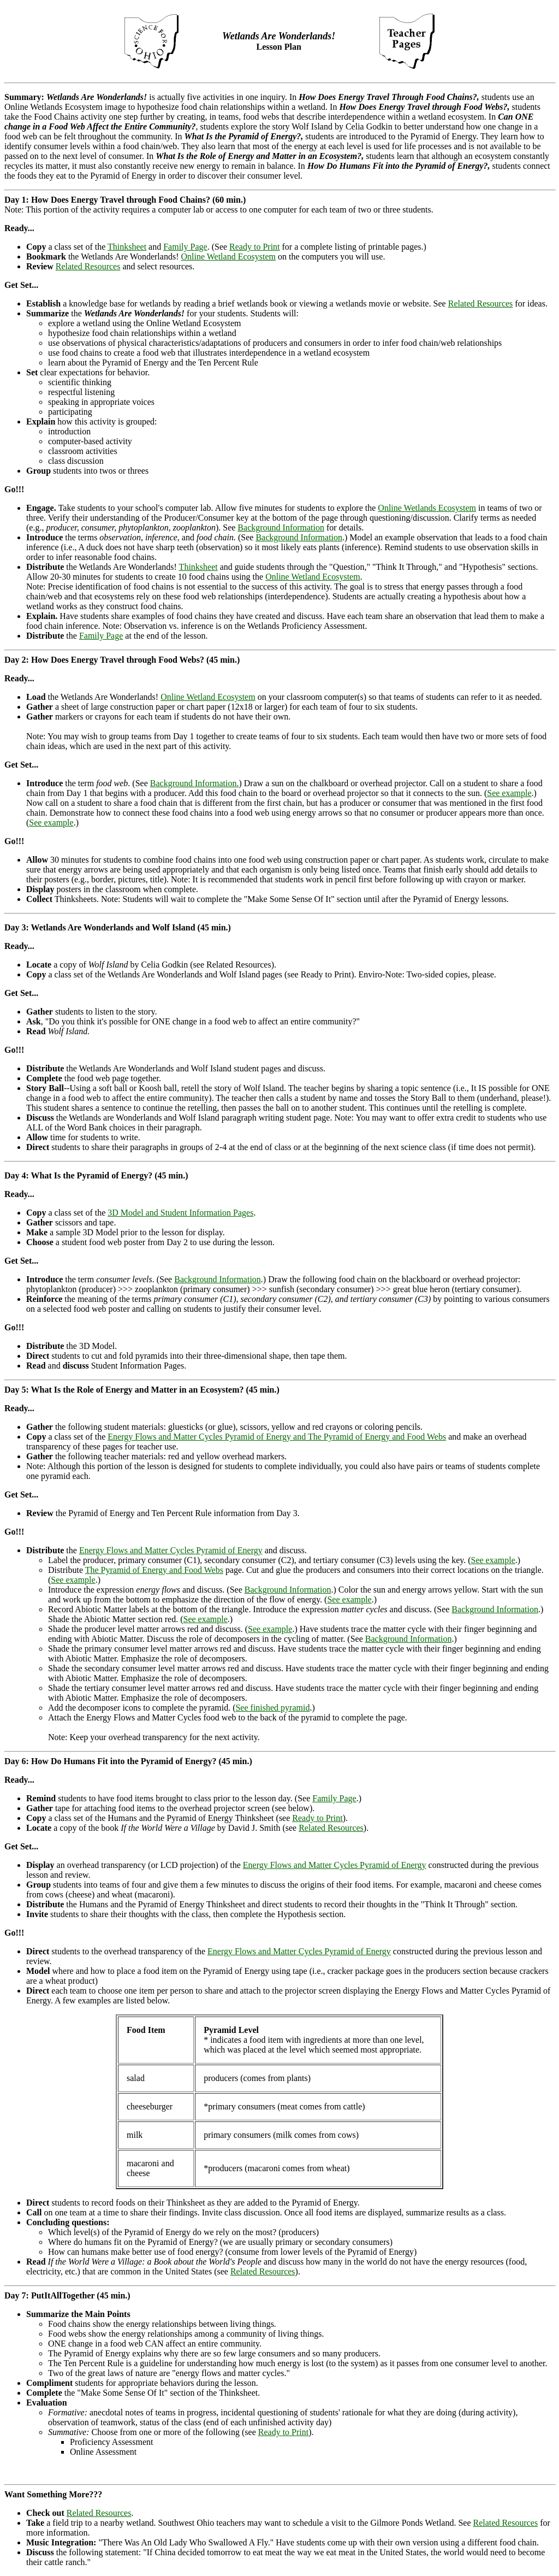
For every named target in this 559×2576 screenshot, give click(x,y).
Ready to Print (254, 246)
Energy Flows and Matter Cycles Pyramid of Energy (171, 1550)
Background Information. (194, 783)
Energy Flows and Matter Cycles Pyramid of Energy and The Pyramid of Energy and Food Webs (277, 1436)
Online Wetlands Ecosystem (427, 507)
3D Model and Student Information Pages (180, 1212)
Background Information (280, 527)
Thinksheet (127, 246)
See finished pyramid (272, 1707)
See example (509, 793)
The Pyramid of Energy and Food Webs (154, 1570)
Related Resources (88, 266)
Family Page (185, 246)
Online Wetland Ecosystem (228, 256)
